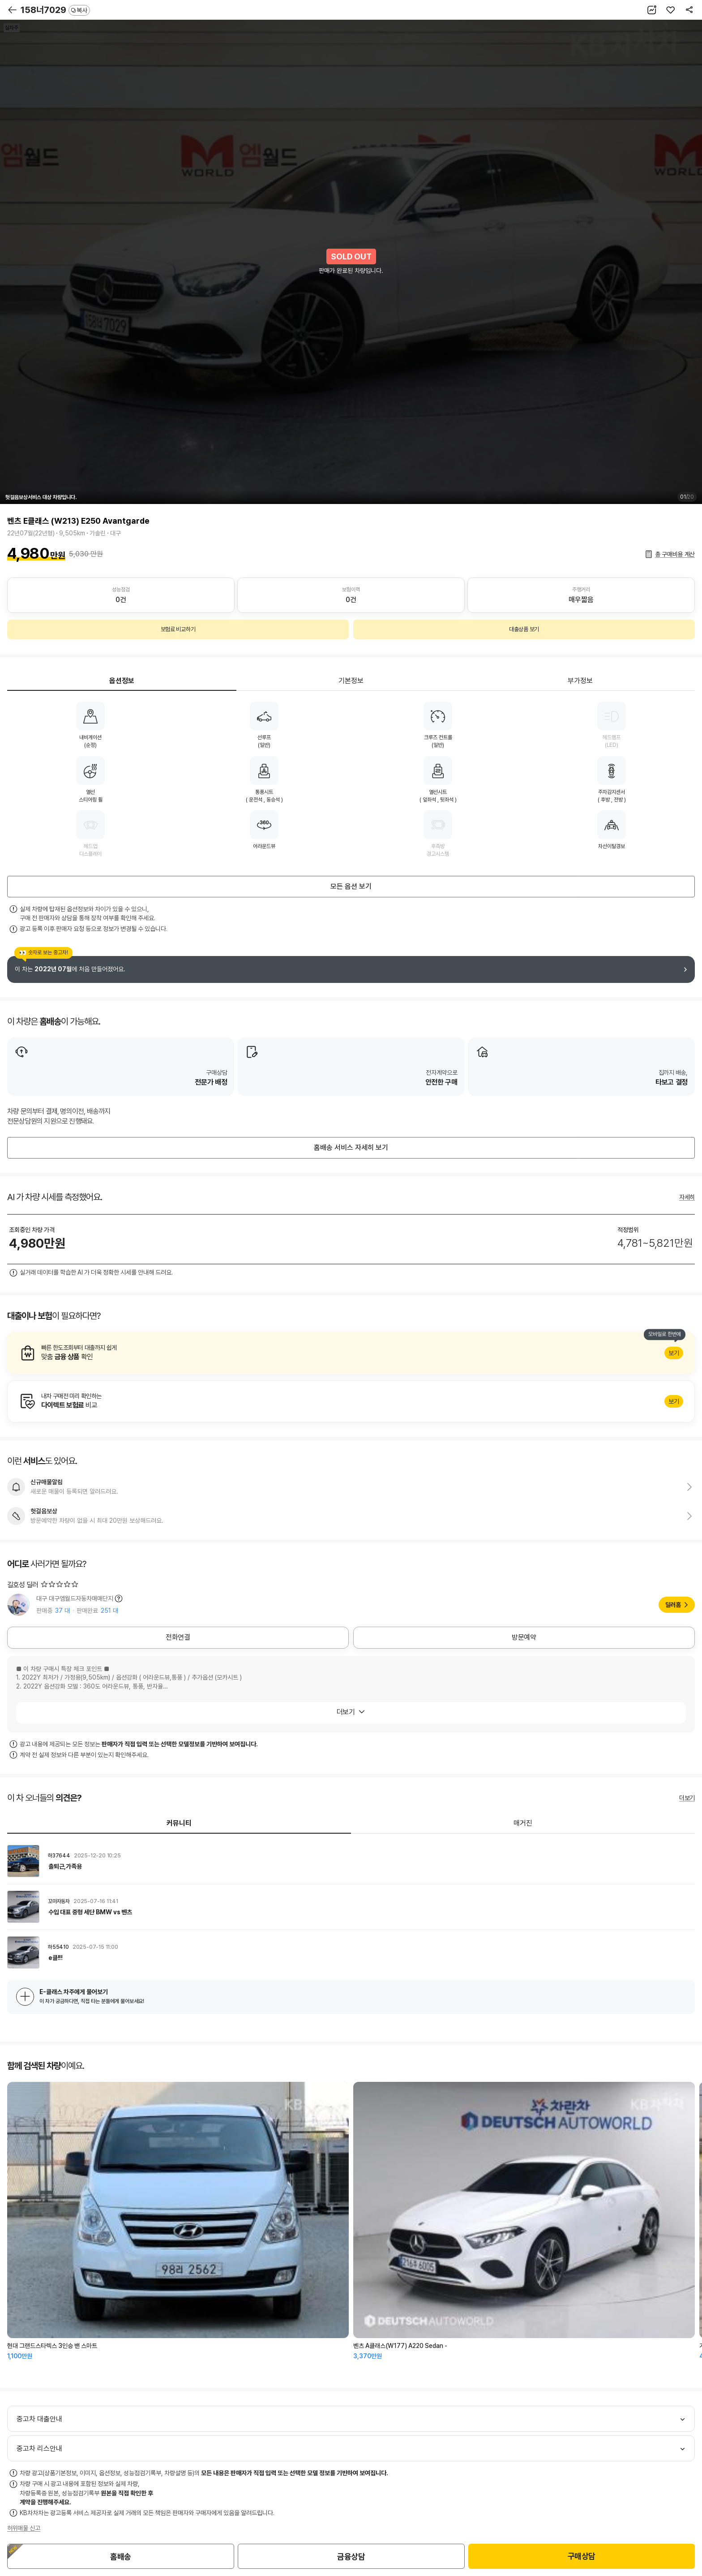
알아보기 (351, 1353)
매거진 (523, 1823)
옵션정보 (121, 680)
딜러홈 (673, 1604)
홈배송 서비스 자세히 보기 (351, 1147)
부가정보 (580, 680)
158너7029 (55, 9)
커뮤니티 (179, 1823)
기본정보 (351, 680)
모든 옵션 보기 (351, 886)
